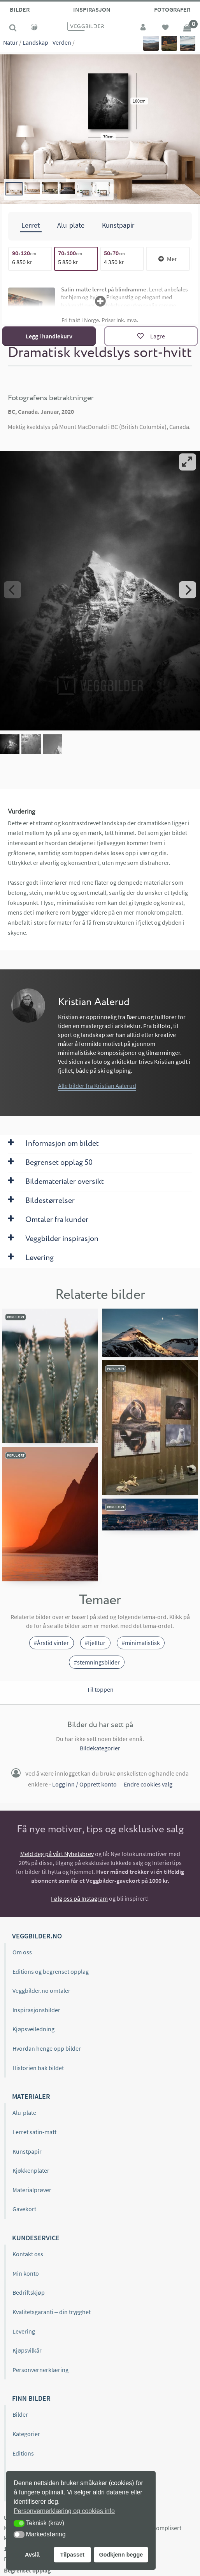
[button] (19, 2523)
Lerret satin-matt (34, 2132)
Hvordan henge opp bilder (46, 2048)
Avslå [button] (32, 2555)
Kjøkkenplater (30, 2170)
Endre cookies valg (148, 1784)
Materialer (31, 2096)
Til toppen (100, 1689)
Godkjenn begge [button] (121, 2555)
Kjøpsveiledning (33, 2029)
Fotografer (172, 9)
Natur (10, 42)
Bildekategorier (100, 1748)
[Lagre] (151, 336)
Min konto (25, 2273)
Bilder (20, 9)
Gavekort (24, 2209)
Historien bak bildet (38, 2067)
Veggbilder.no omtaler (41, 1990)
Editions (23, 2453)
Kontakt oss (27, 2254)
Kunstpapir (27, 2151)
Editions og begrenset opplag (50, 1971)
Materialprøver (31, 2190)
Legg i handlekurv (49, 336)
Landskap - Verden (47, 42)
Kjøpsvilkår (27, 2350)
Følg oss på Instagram (79, 1898)
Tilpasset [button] (72, 2555)
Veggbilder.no (37, 1935)
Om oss (22, 1952)
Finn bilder (31, 2398)
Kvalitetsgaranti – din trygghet (51, 2312)
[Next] (187, 589)
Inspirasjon (92, 9)
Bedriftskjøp (28, 2292)
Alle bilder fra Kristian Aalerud (97, 1085)
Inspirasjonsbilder (36, 2010)
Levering (23, 2331)
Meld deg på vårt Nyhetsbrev (57, 1854)
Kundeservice (36, 2237)
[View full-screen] (187, 462)
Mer (167, 259)
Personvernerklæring (40, 2369)
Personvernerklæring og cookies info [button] (64, 2511)
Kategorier (26, 2434)
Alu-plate (24, 2112)
